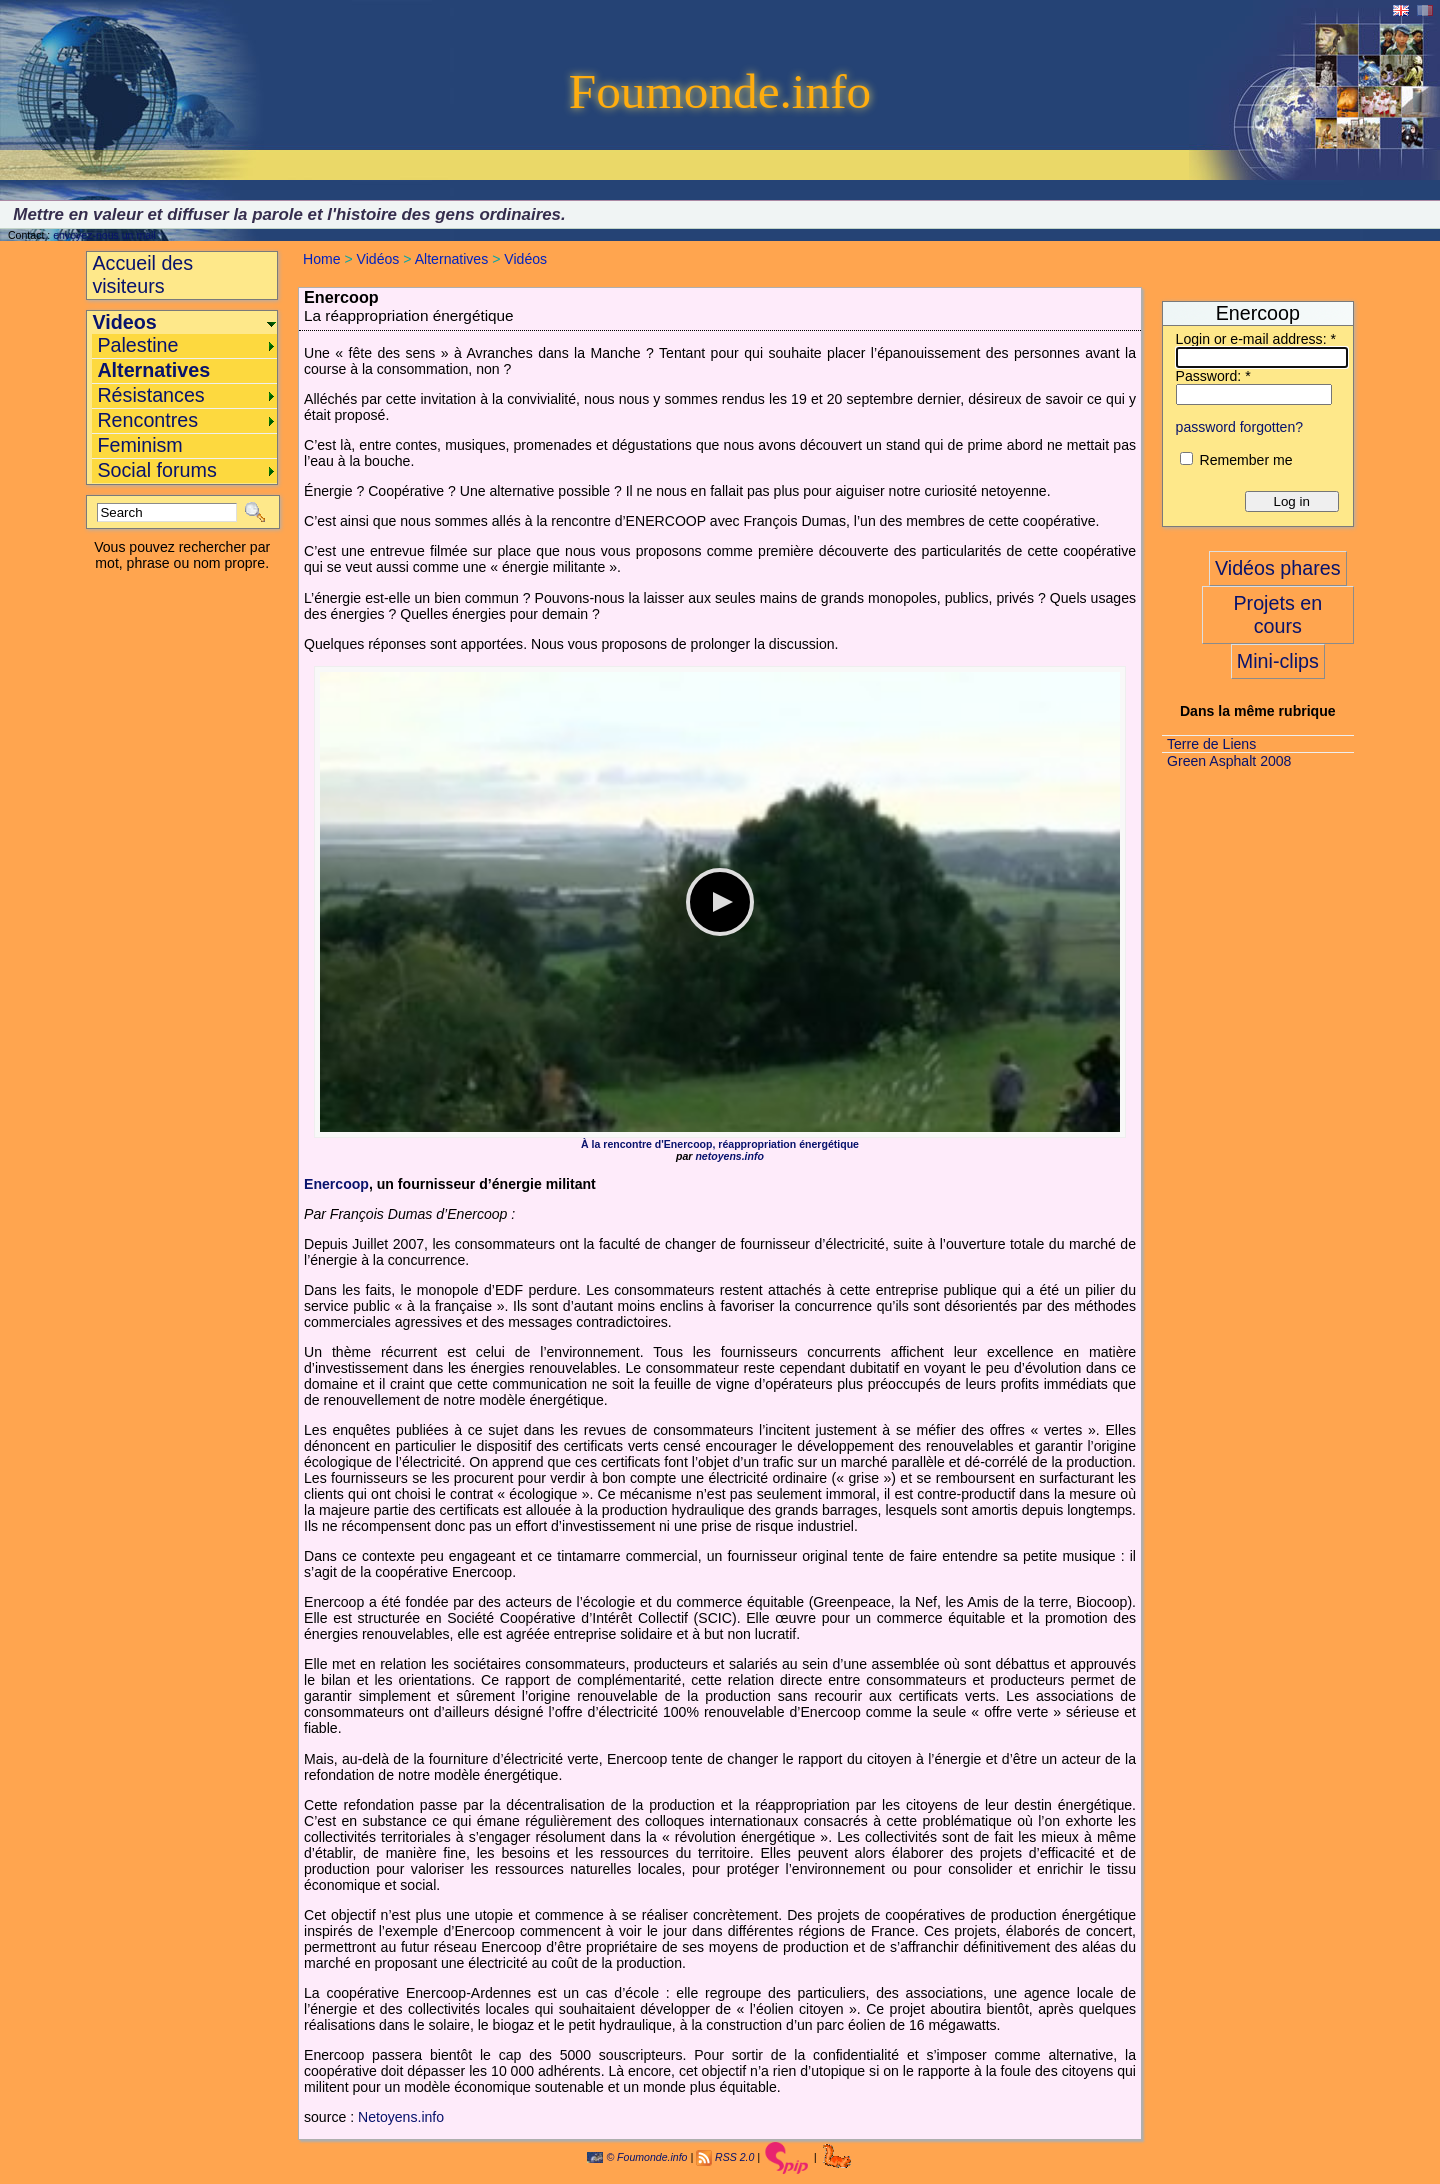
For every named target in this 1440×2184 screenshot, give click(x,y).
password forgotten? (1240, 427)
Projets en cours (1277, 614)
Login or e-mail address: (1256, 339)
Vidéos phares (1278, 568)
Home (322, 259)
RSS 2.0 (734, 2157)
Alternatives (452, 259)
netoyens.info (729, 1156)
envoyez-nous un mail (104, 235)
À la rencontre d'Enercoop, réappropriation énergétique (720, 1144)
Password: (1213, 376)
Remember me (1245, 460)
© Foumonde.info (637, 2157)
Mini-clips (1278, 661)
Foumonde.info (720, 91)
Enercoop (336, 1184)
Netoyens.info (401, 2117)
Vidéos (378, 259)
